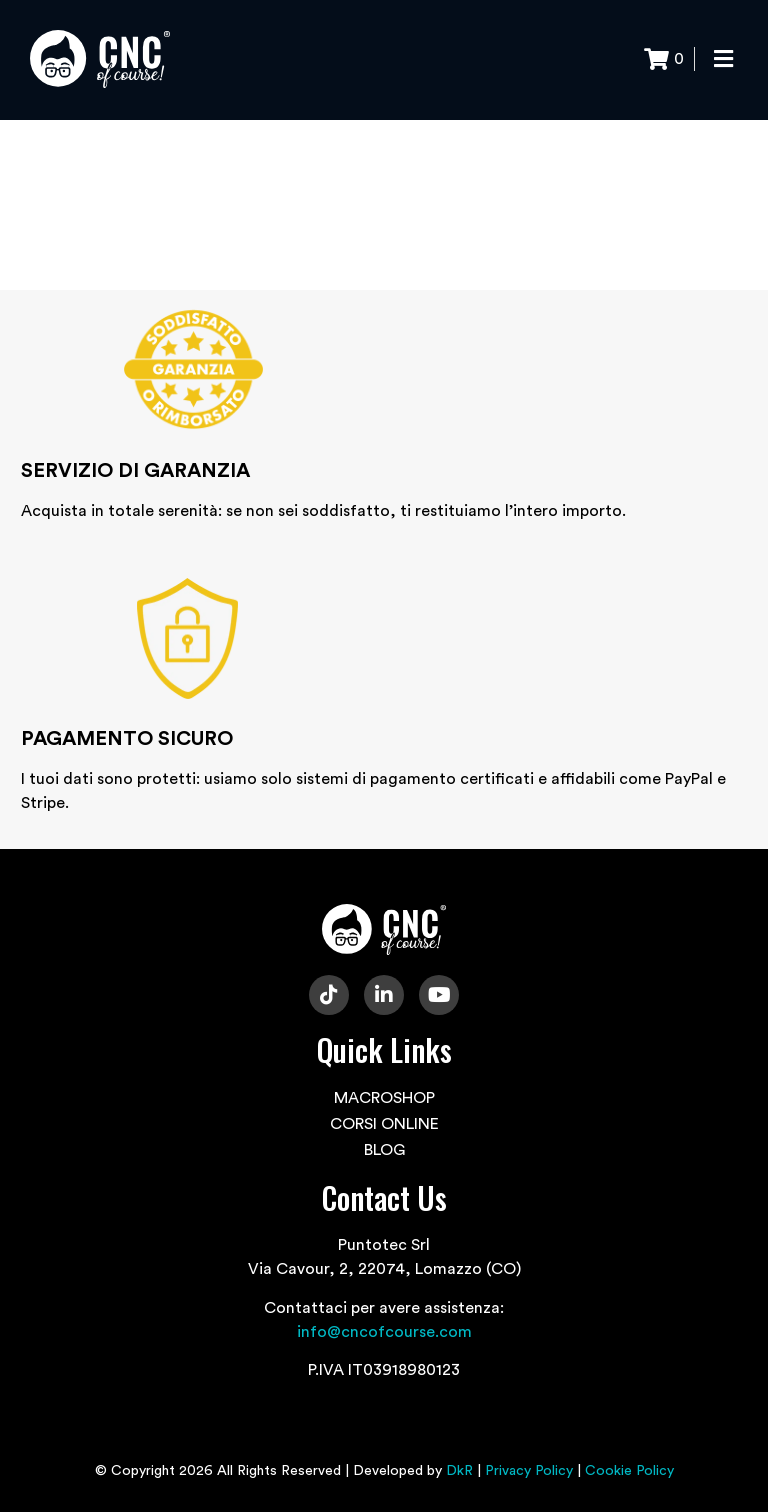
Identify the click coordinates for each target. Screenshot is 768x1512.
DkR (459, 1471)
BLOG (384, 1150)
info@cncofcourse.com (384, 1332)
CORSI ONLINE (384, 1124)
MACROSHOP (384, 1098)
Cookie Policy (629, 1471)
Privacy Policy (529, 1471)
